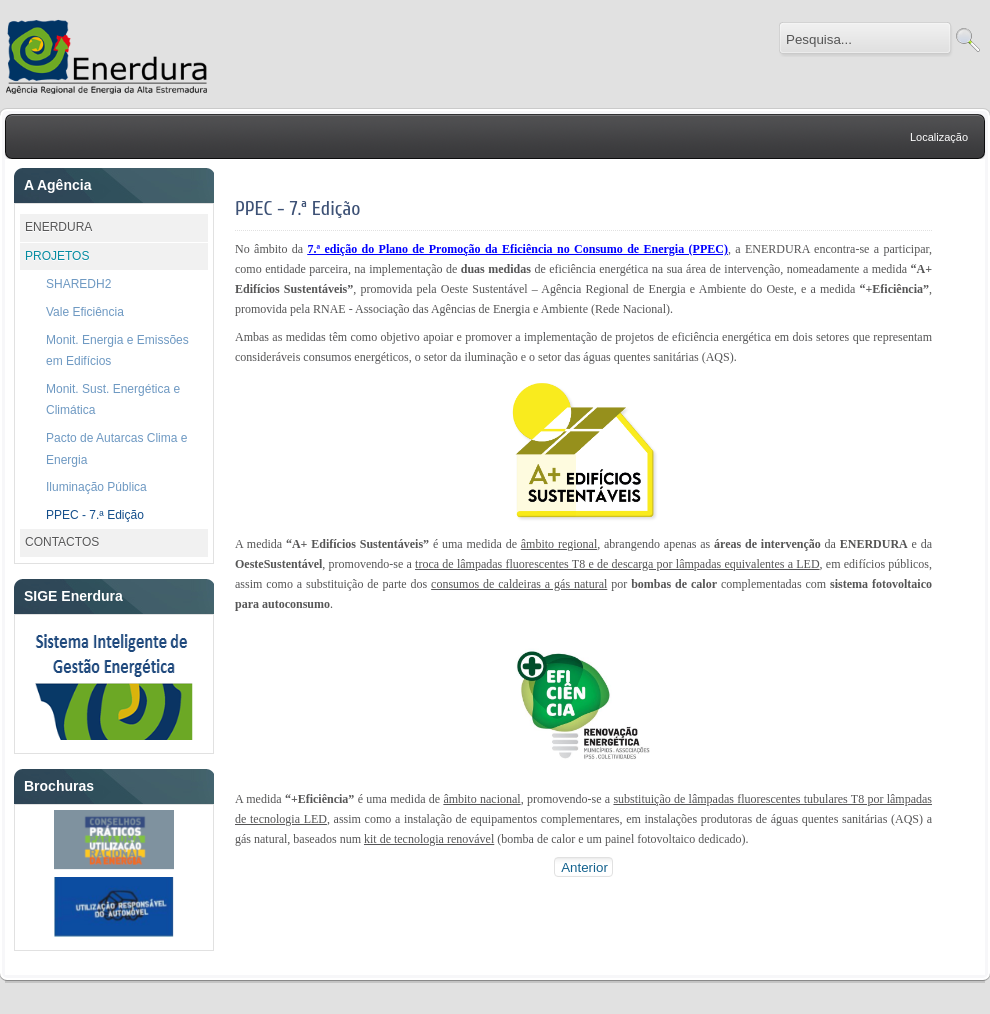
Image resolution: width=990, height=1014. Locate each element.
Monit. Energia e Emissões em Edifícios (117, 351)
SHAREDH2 (78, 284)
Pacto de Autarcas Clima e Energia (116, 449)
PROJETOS (57, 256)
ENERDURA (58, 227)
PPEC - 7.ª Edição (95, 515)
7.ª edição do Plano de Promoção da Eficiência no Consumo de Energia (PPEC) (518, 249)
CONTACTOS (62, 542)
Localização (939, 137)
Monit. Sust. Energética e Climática (113, 400)
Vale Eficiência (85, 312)
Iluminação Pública (96, 487)
